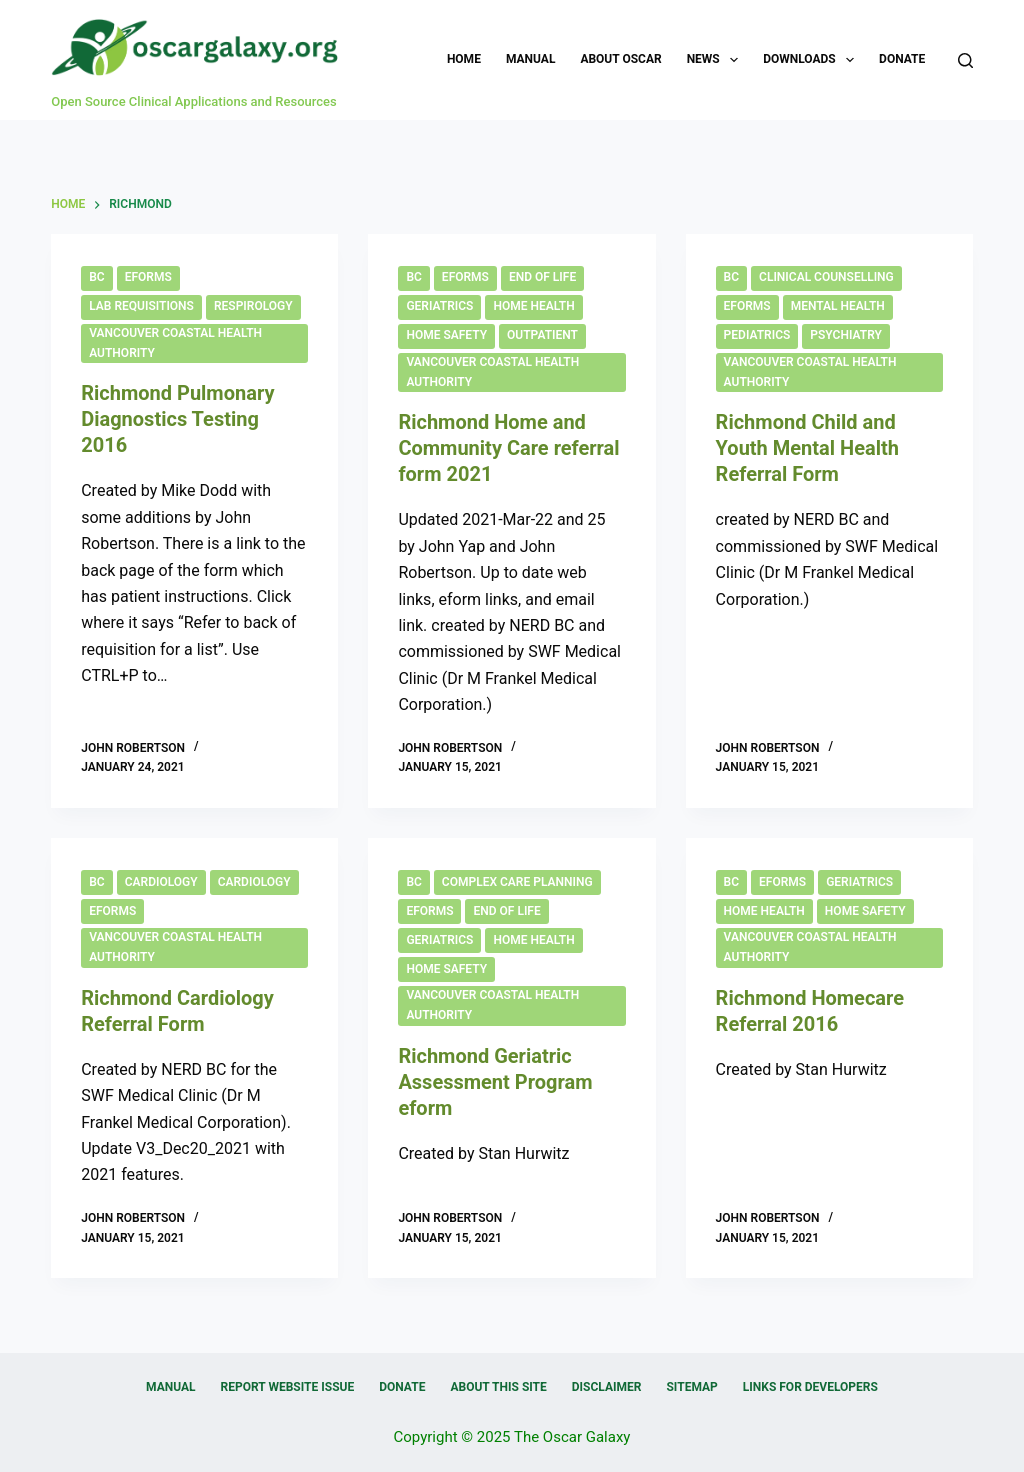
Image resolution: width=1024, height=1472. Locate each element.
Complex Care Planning (517, 882)
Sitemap (691, 1387)
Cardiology (161, 882)
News (717, 60)
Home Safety (446, 335)
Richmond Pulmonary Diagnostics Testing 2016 (177, 419)
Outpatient (542, 335)
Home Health (533, 306)
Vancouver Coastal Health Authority (175, 343)
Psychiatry (846, 335)
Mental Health (838, 306)
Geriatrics (439, 306)
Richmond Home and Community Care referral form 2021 (508, 448)
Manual (530, 59)
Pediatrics (757, 335)
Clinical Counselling (826, 277)
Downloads (812, 60)
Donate (902, 59)
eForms (148, 277)
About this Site (498, 1387)
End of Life (542, 277)
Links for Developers (810, 1387)
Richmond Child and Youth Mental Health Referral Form (807, 448)
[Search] (965, 60)
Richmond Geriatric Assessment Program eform (495, 1082)
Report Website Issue (288, 1387)
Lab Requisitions (141, 306)
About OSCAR (620, 59)
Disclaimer (607, 1387)
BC (96, 277)
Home (464, 59)
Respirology (253, 306)
